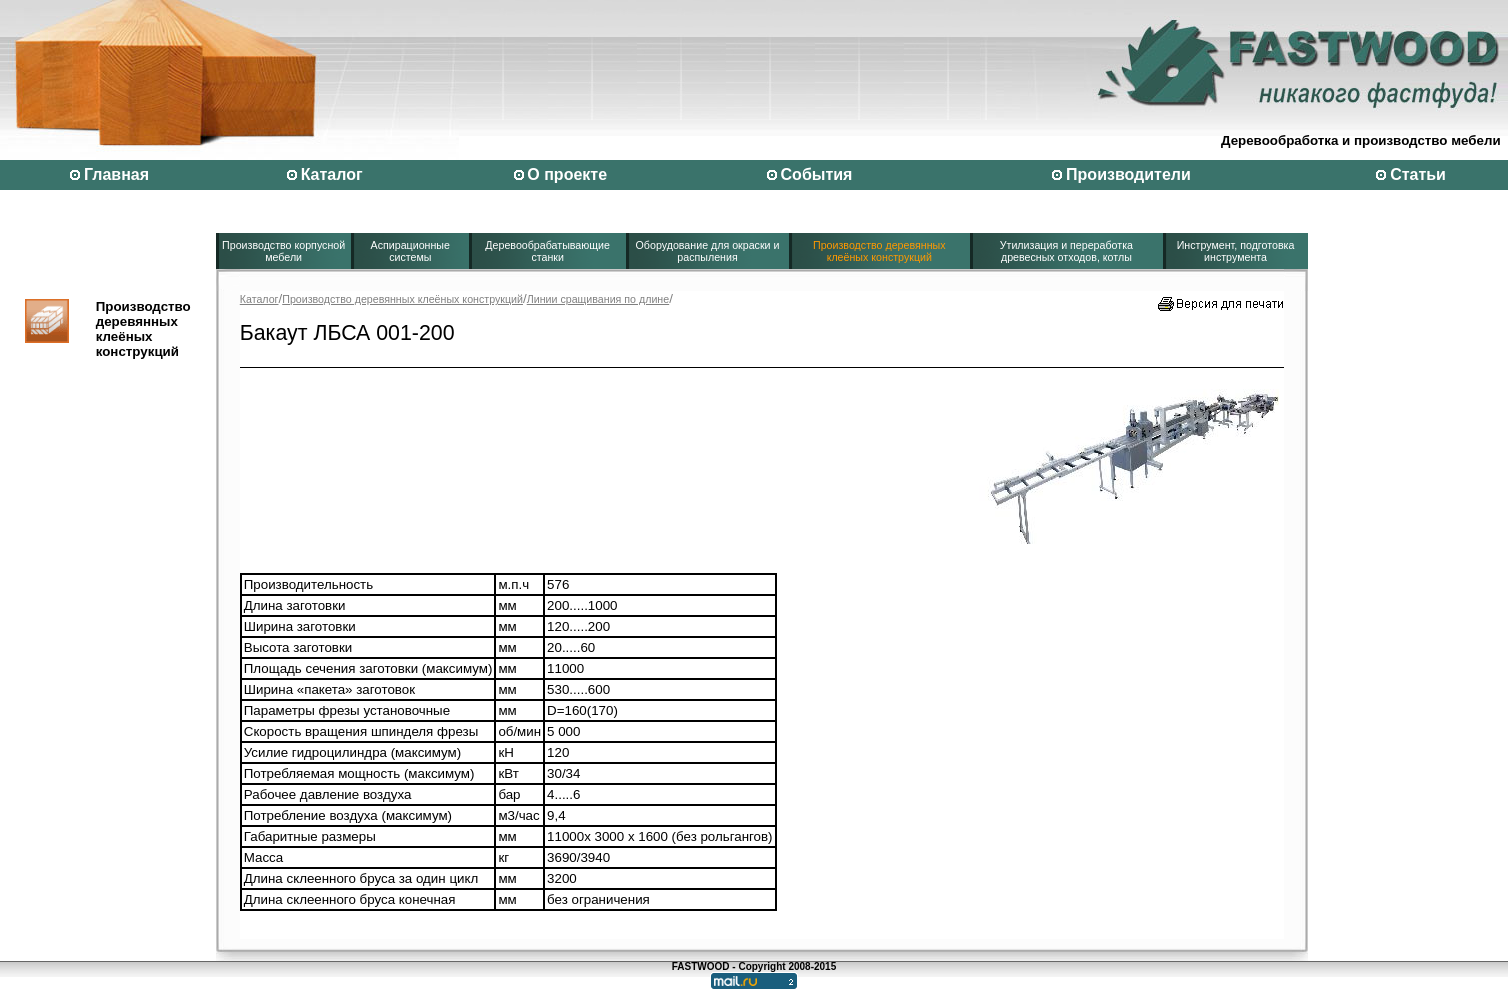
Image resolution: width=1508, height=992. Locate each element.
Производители (1128, 174)
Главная (116, 174)
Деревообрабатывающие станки (547, 251)
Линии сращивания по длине (598, 299)
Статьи (1418, 174)
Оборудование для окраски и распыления (708, 251)
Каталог (332, 174)
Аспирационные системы (410, 251)
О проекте (567, 174)
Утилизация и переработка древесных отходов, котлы (1066, 251)
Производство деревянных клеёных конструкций (879, 251)
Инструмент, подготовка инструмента (1236, 251)
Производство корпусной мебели (283, 251)
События (817, 174)
